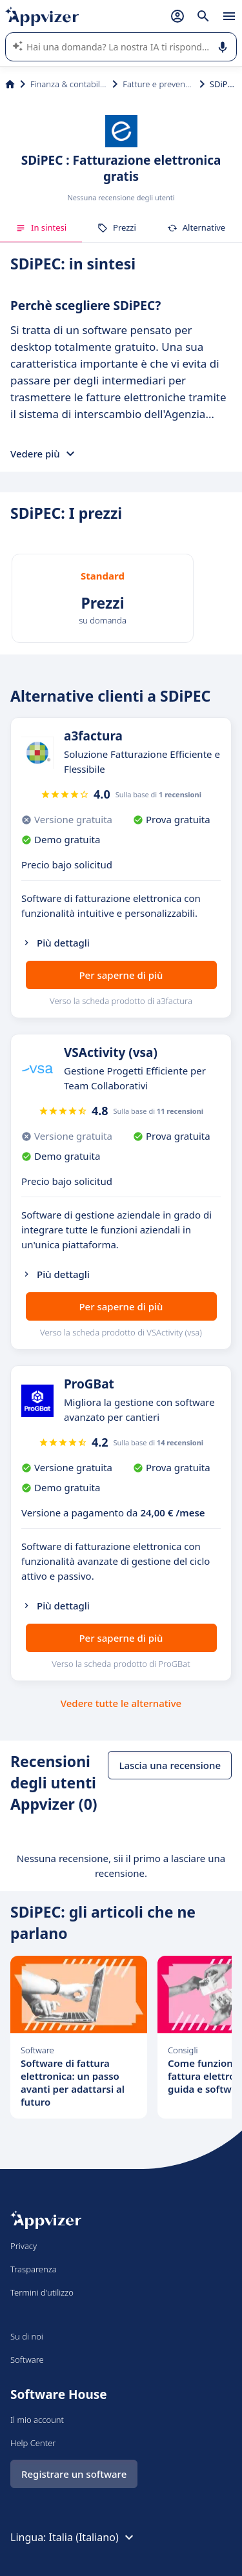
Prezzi (116, 227)
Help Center (33, 2443)
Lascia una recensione (170, 1765)
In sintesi (40, 227)
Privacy (23, 2246)
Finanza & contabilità (68, 84)
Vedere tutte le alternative (121, 1703)
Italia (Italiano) (93, 2537)
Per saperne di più (121, 975)
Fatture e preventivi (158, 84)
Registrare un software (73, 2473)
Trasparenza (33, 2269)
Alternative (196, 227)
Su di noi (26, 2336)
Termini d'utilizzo (42, 2292)
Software (27, 2359)
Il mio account (37, 2419)
